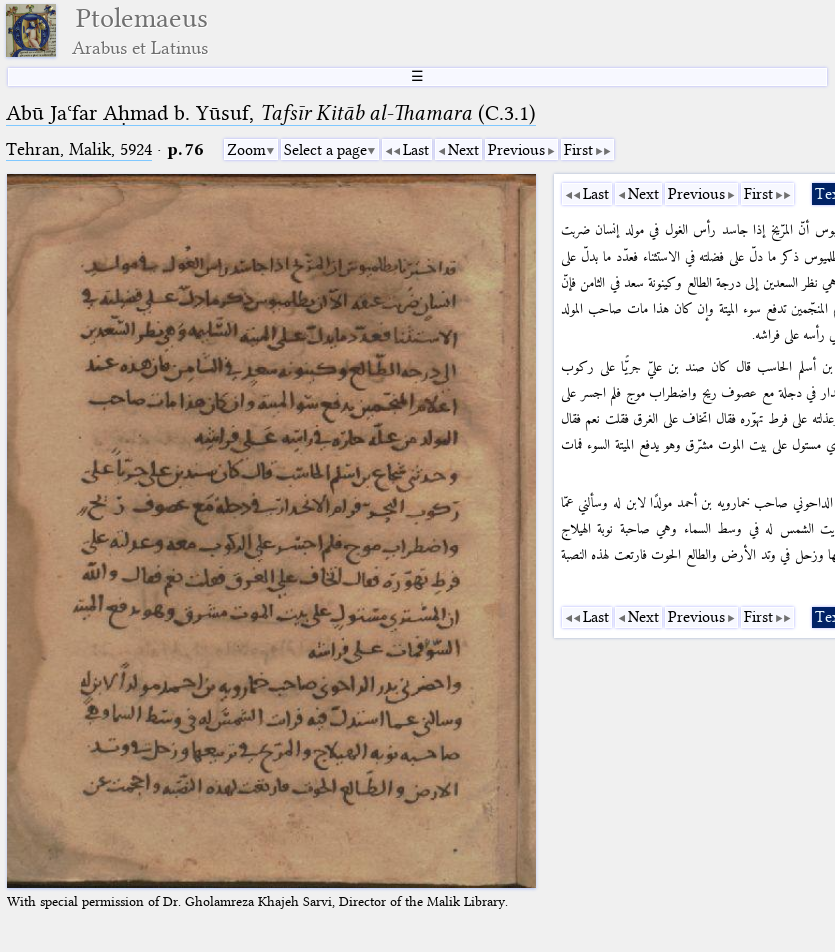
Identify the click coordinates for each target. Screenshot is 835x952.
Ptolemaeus (140, 30)
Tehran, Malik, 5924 (79, 149)
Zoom (246, 150)
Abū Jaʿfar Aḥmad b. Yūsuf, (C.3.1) (271, 113)
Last (416, 150)
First (578, 150)
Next (463, 150)
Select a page (325, 150)
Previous (516, 150)
